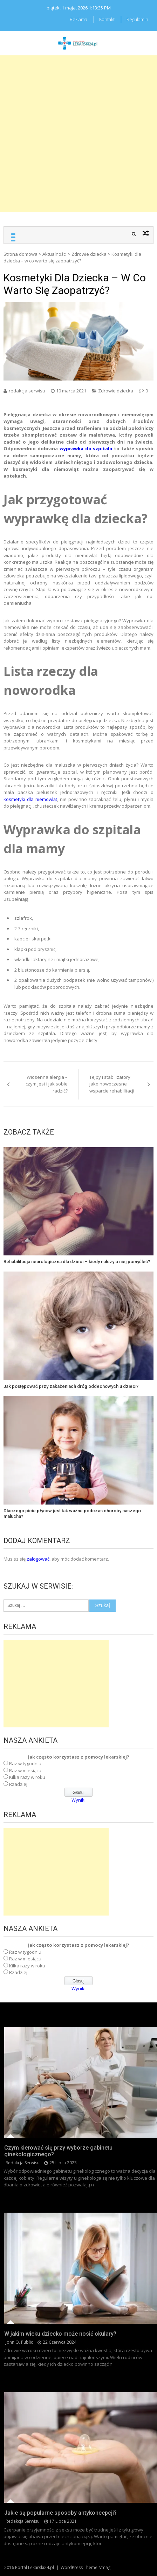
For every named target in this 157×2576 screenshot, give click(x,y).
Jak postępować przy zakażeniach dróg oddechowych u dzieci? (71, 1386)
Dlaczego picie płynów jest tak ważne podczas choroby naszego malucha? (72, 1513)
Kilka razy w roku (27, 1777)
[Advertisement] (78, 133)
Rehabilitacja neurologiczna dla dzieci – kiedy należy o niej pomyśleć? (77, 1261)
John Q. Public (19, 2342)
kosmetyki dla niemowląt (30, 799)
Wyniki (78, 1800)
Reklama (78, 19)
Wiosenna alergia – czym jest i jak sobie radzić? (47, 1084)
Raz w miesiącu (25, 1770)
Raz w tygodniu (25, 1763)
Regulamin (137, 19)
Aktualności (54, 254)
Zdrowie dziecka (89, 254)
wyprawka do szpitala (86, 448)
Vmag (104, 2567)
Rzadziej (18, 1784)
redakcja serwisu (27, 391)
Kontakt (107, 19)
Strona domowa (20, 254)
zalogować (38, 1559)
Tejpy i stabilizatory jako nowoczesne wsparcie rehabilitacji (111, 1084)
